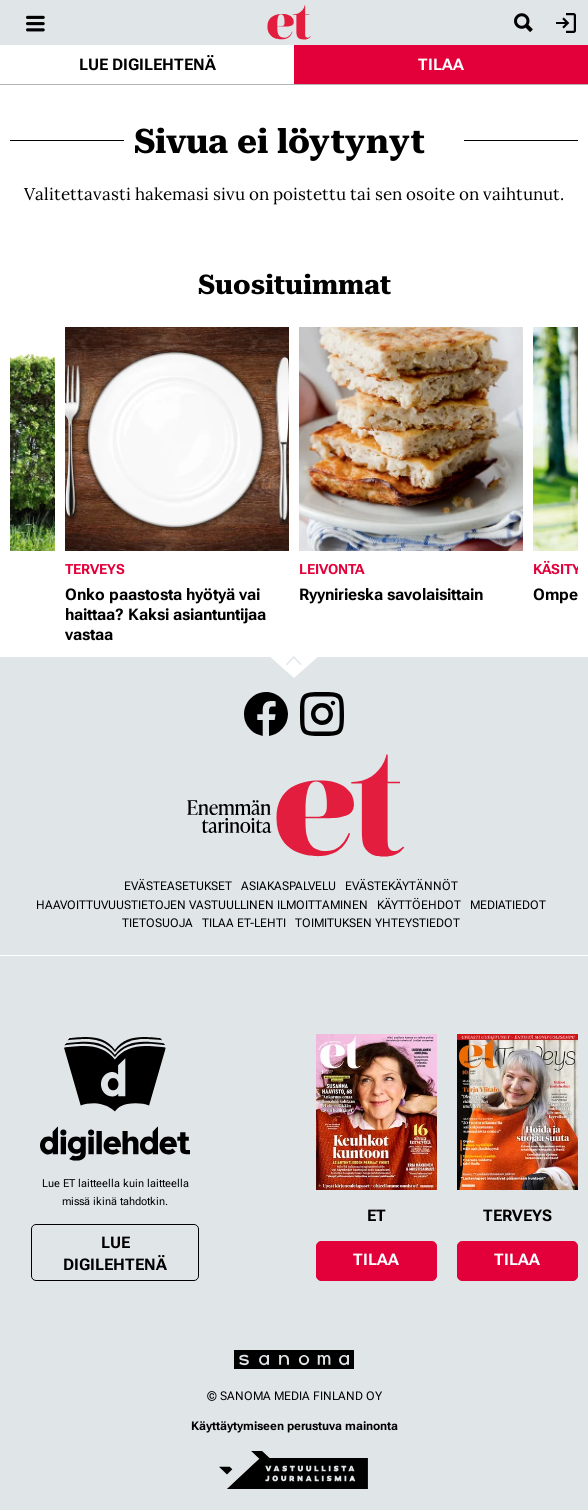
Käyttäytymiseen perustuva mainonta (294, 1426)
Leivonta (331, 569)
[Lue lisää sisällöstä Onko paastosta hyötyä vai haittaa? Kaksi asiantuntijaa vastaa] (177, 439)
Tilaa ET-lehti (244, 923)
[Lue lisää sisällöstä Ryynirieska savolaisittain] (411, 439)
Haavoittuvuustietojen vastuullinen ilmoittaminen (202, 905)
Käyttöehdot (419, 905)
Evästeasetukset (178, 886)
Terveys (95, 569)
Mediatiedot (508, 905)
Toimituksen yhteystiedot (377, 923)
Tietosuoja (157, 923)
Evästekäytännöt (401, 886)
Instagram (322, 714)
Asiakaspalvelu (288, 886)
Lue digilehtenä (147, 64)
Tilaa (441, 64)
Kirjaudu (563, 23)
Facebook (266, 714)
